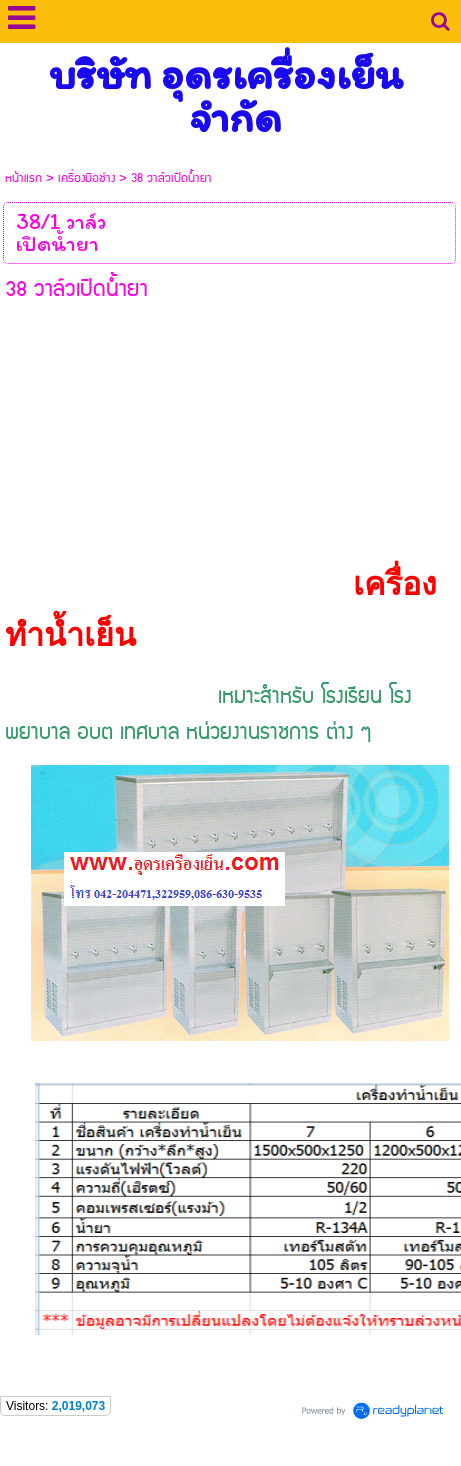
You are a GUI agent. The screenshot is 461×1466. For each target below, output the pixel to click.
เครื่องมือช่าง (86, 178)
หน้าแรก (23, 178)
